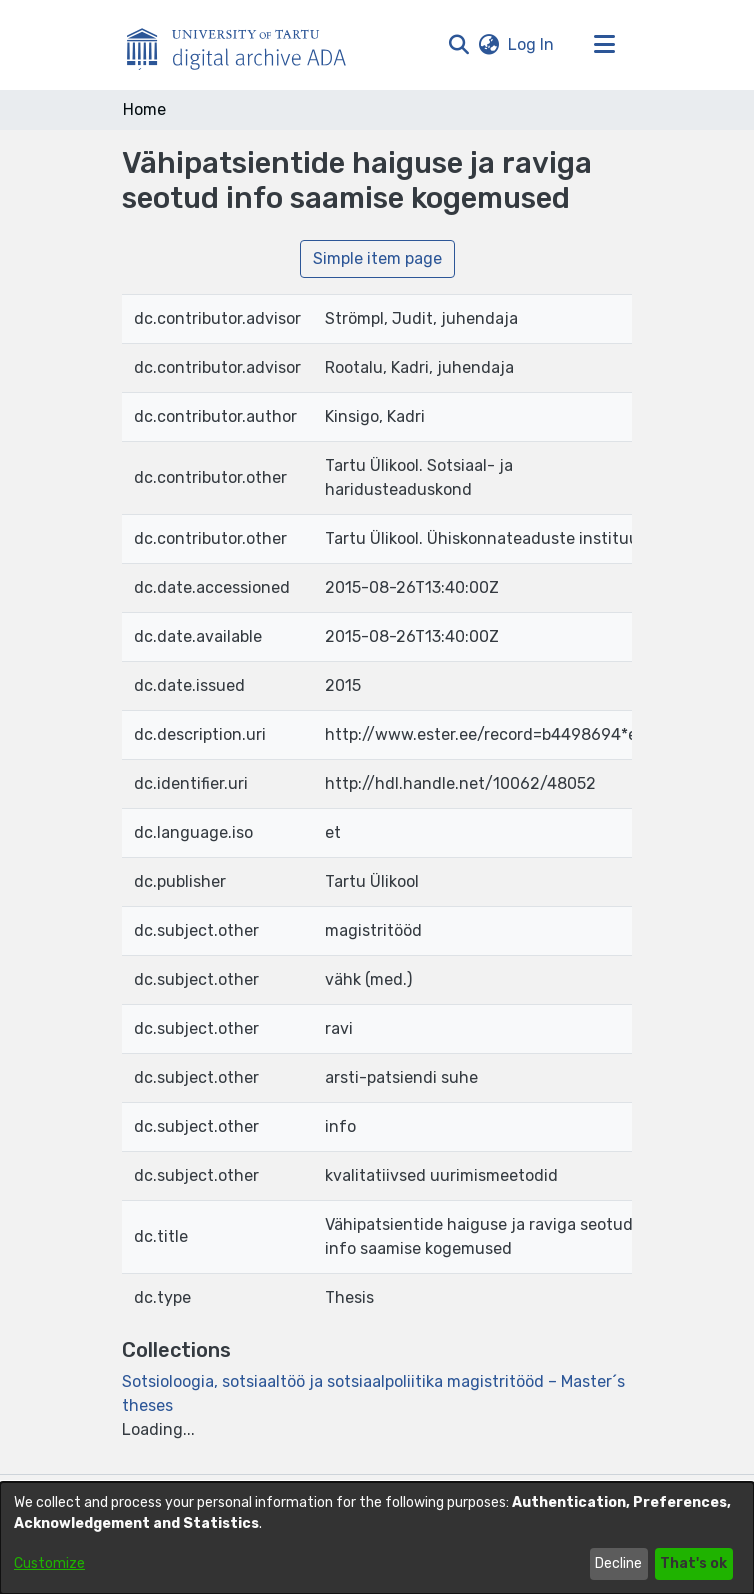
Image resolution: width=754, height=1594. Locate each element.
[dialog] (377, 1538)
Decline (618, 1563)
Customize (49, 1563)
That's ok (693, 1563)
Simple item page (377, 258)
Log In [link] (532, 44)
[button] (458, 45)
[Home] (247, 45)
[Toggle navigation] (604, 45)
